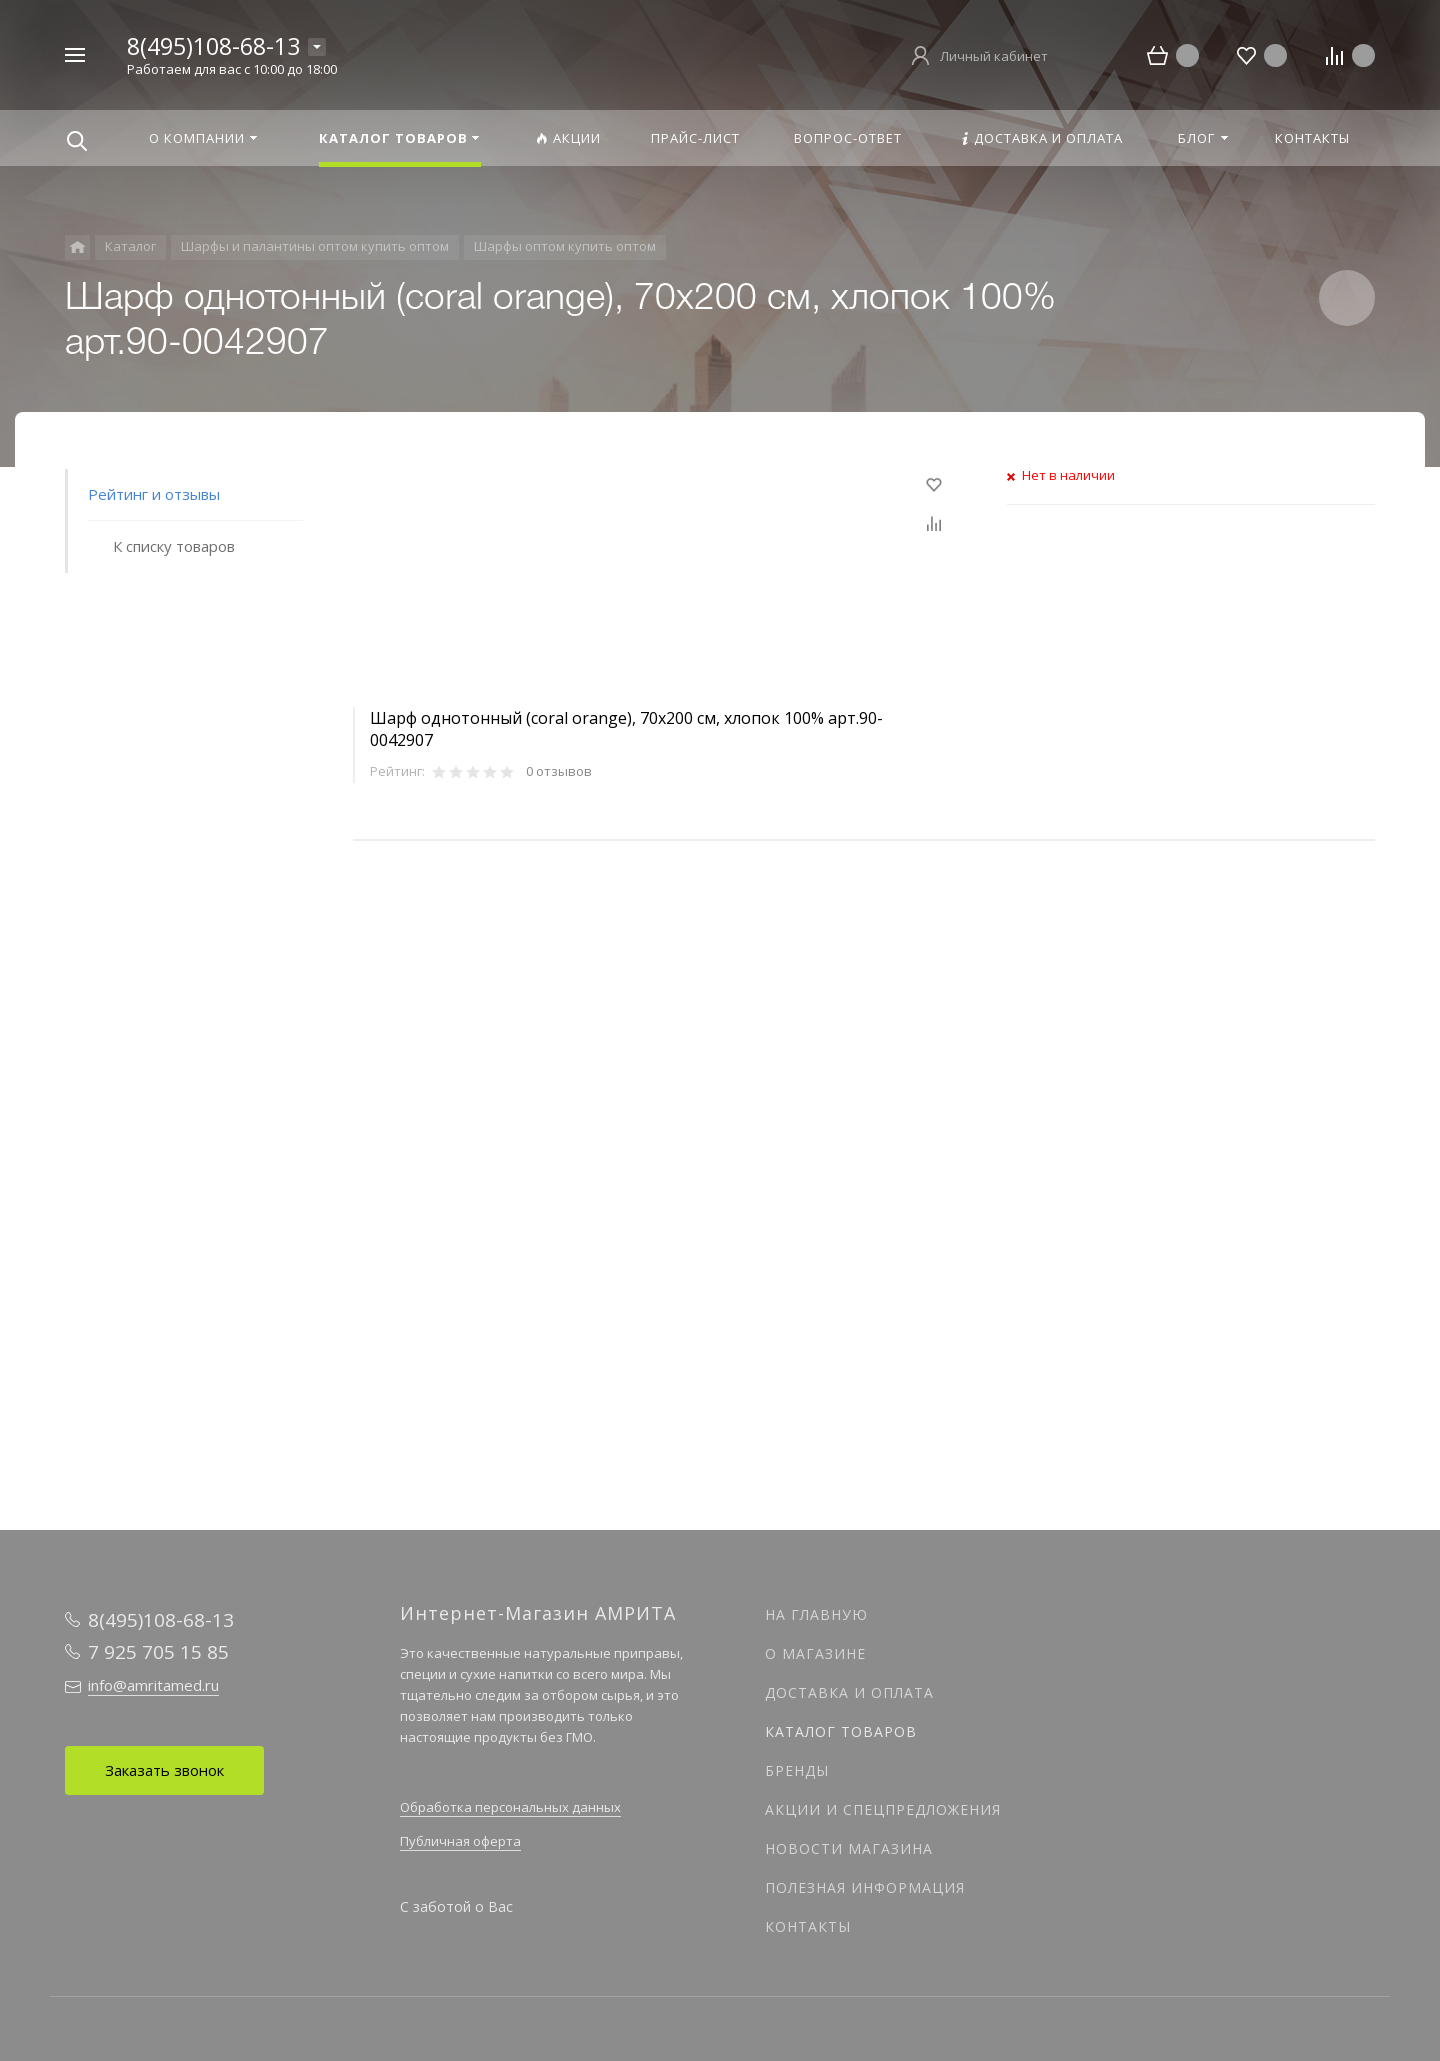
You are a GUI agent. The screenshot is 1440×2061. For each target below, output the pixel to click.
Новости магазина (849, 1848)
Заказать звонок (164, 1770)
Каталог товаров (841, 1731)
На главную (816, 1614)
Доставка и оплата (849, 1692)
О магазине (815, 1653)
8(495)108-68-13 (213, 46)
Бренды (797, 1770)
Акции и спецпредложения (883, 1809)
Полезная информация (865, 1887)
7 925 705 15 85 (158, 1652)
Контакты (808, 1926)
